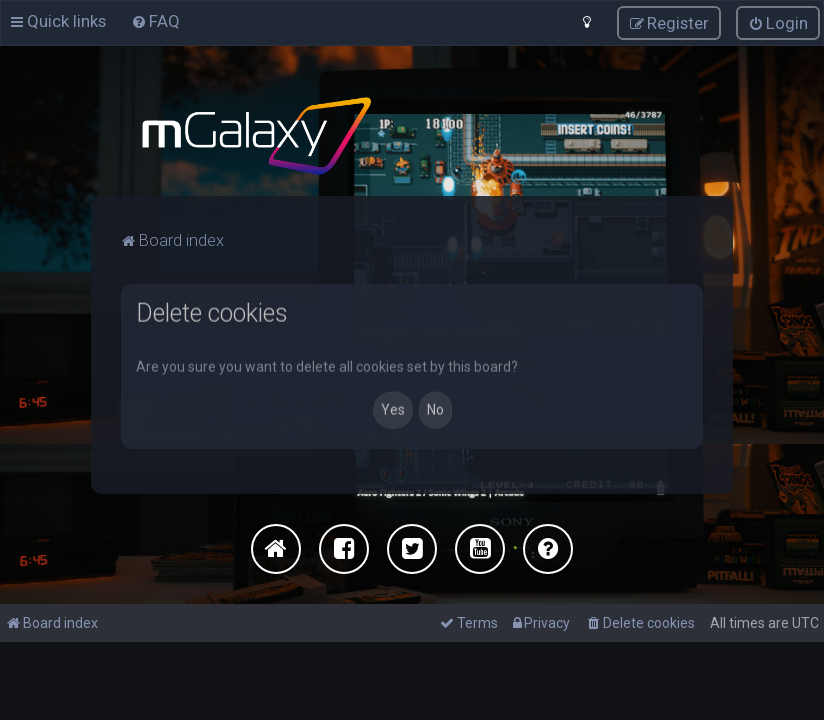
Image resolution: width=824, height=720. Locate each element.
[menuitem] (155, 20)
